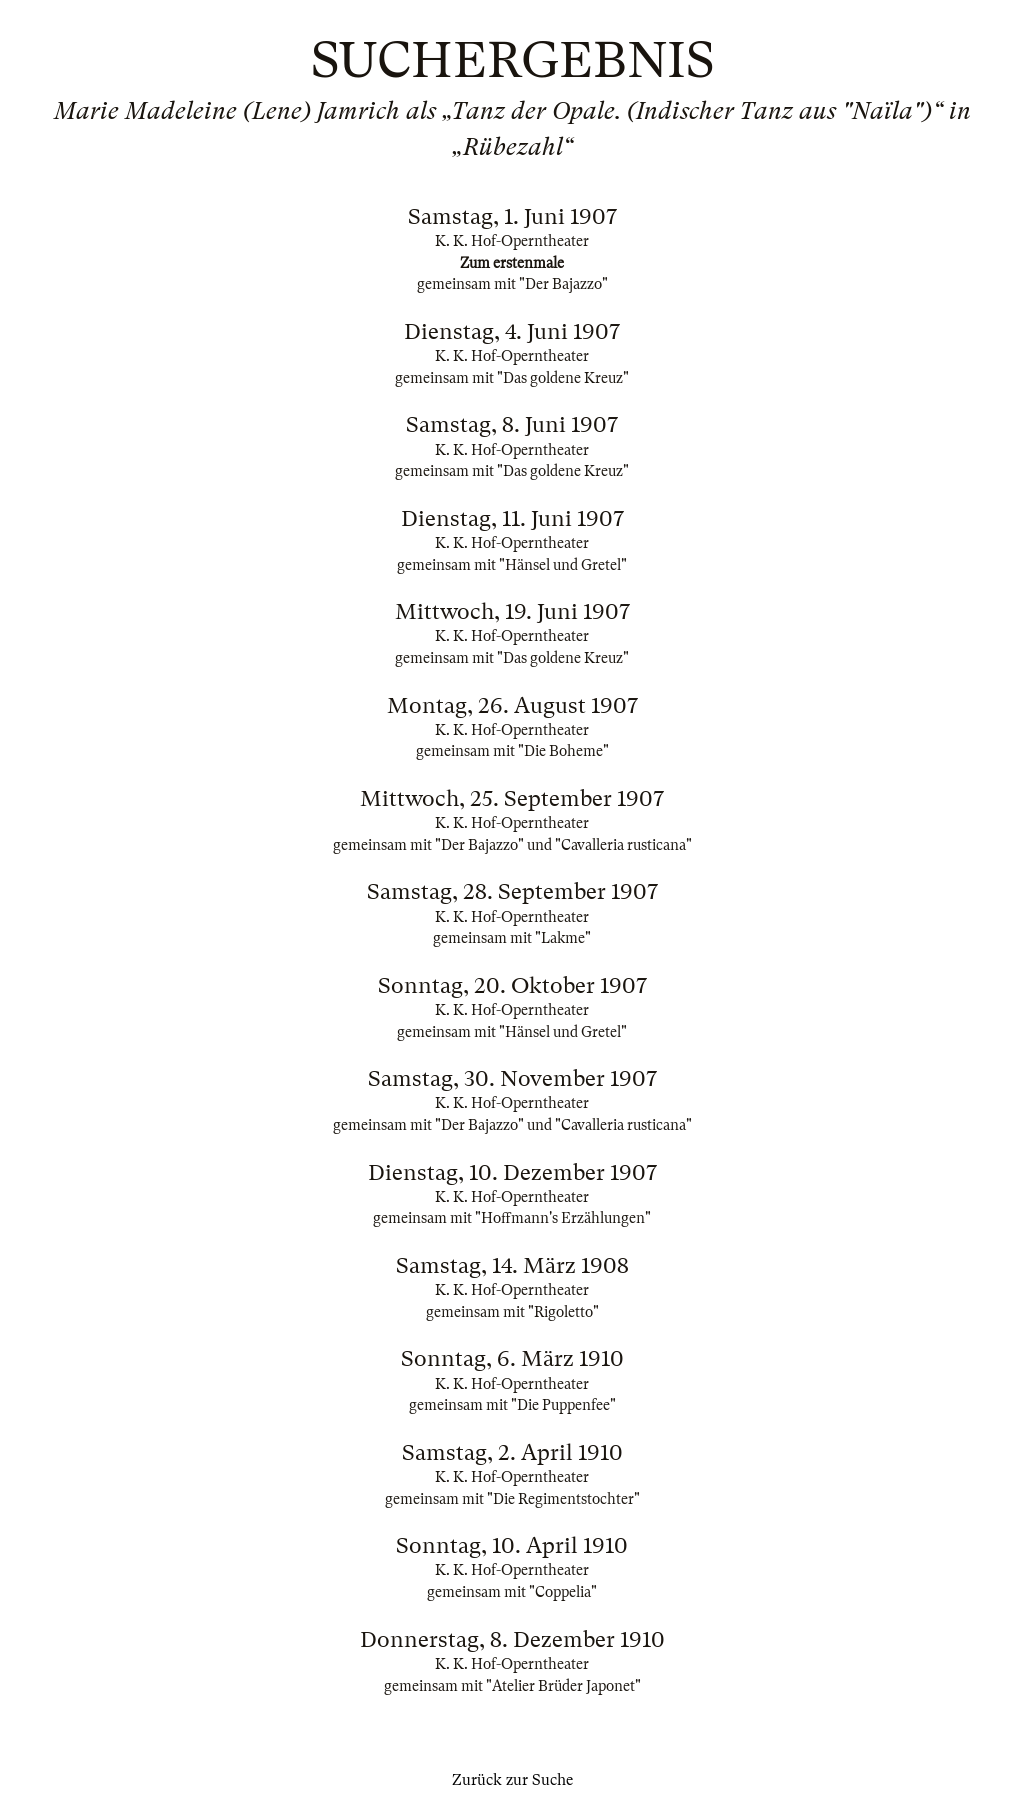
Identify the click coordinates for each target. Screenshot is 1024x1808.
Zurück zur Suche (512, 1780)
